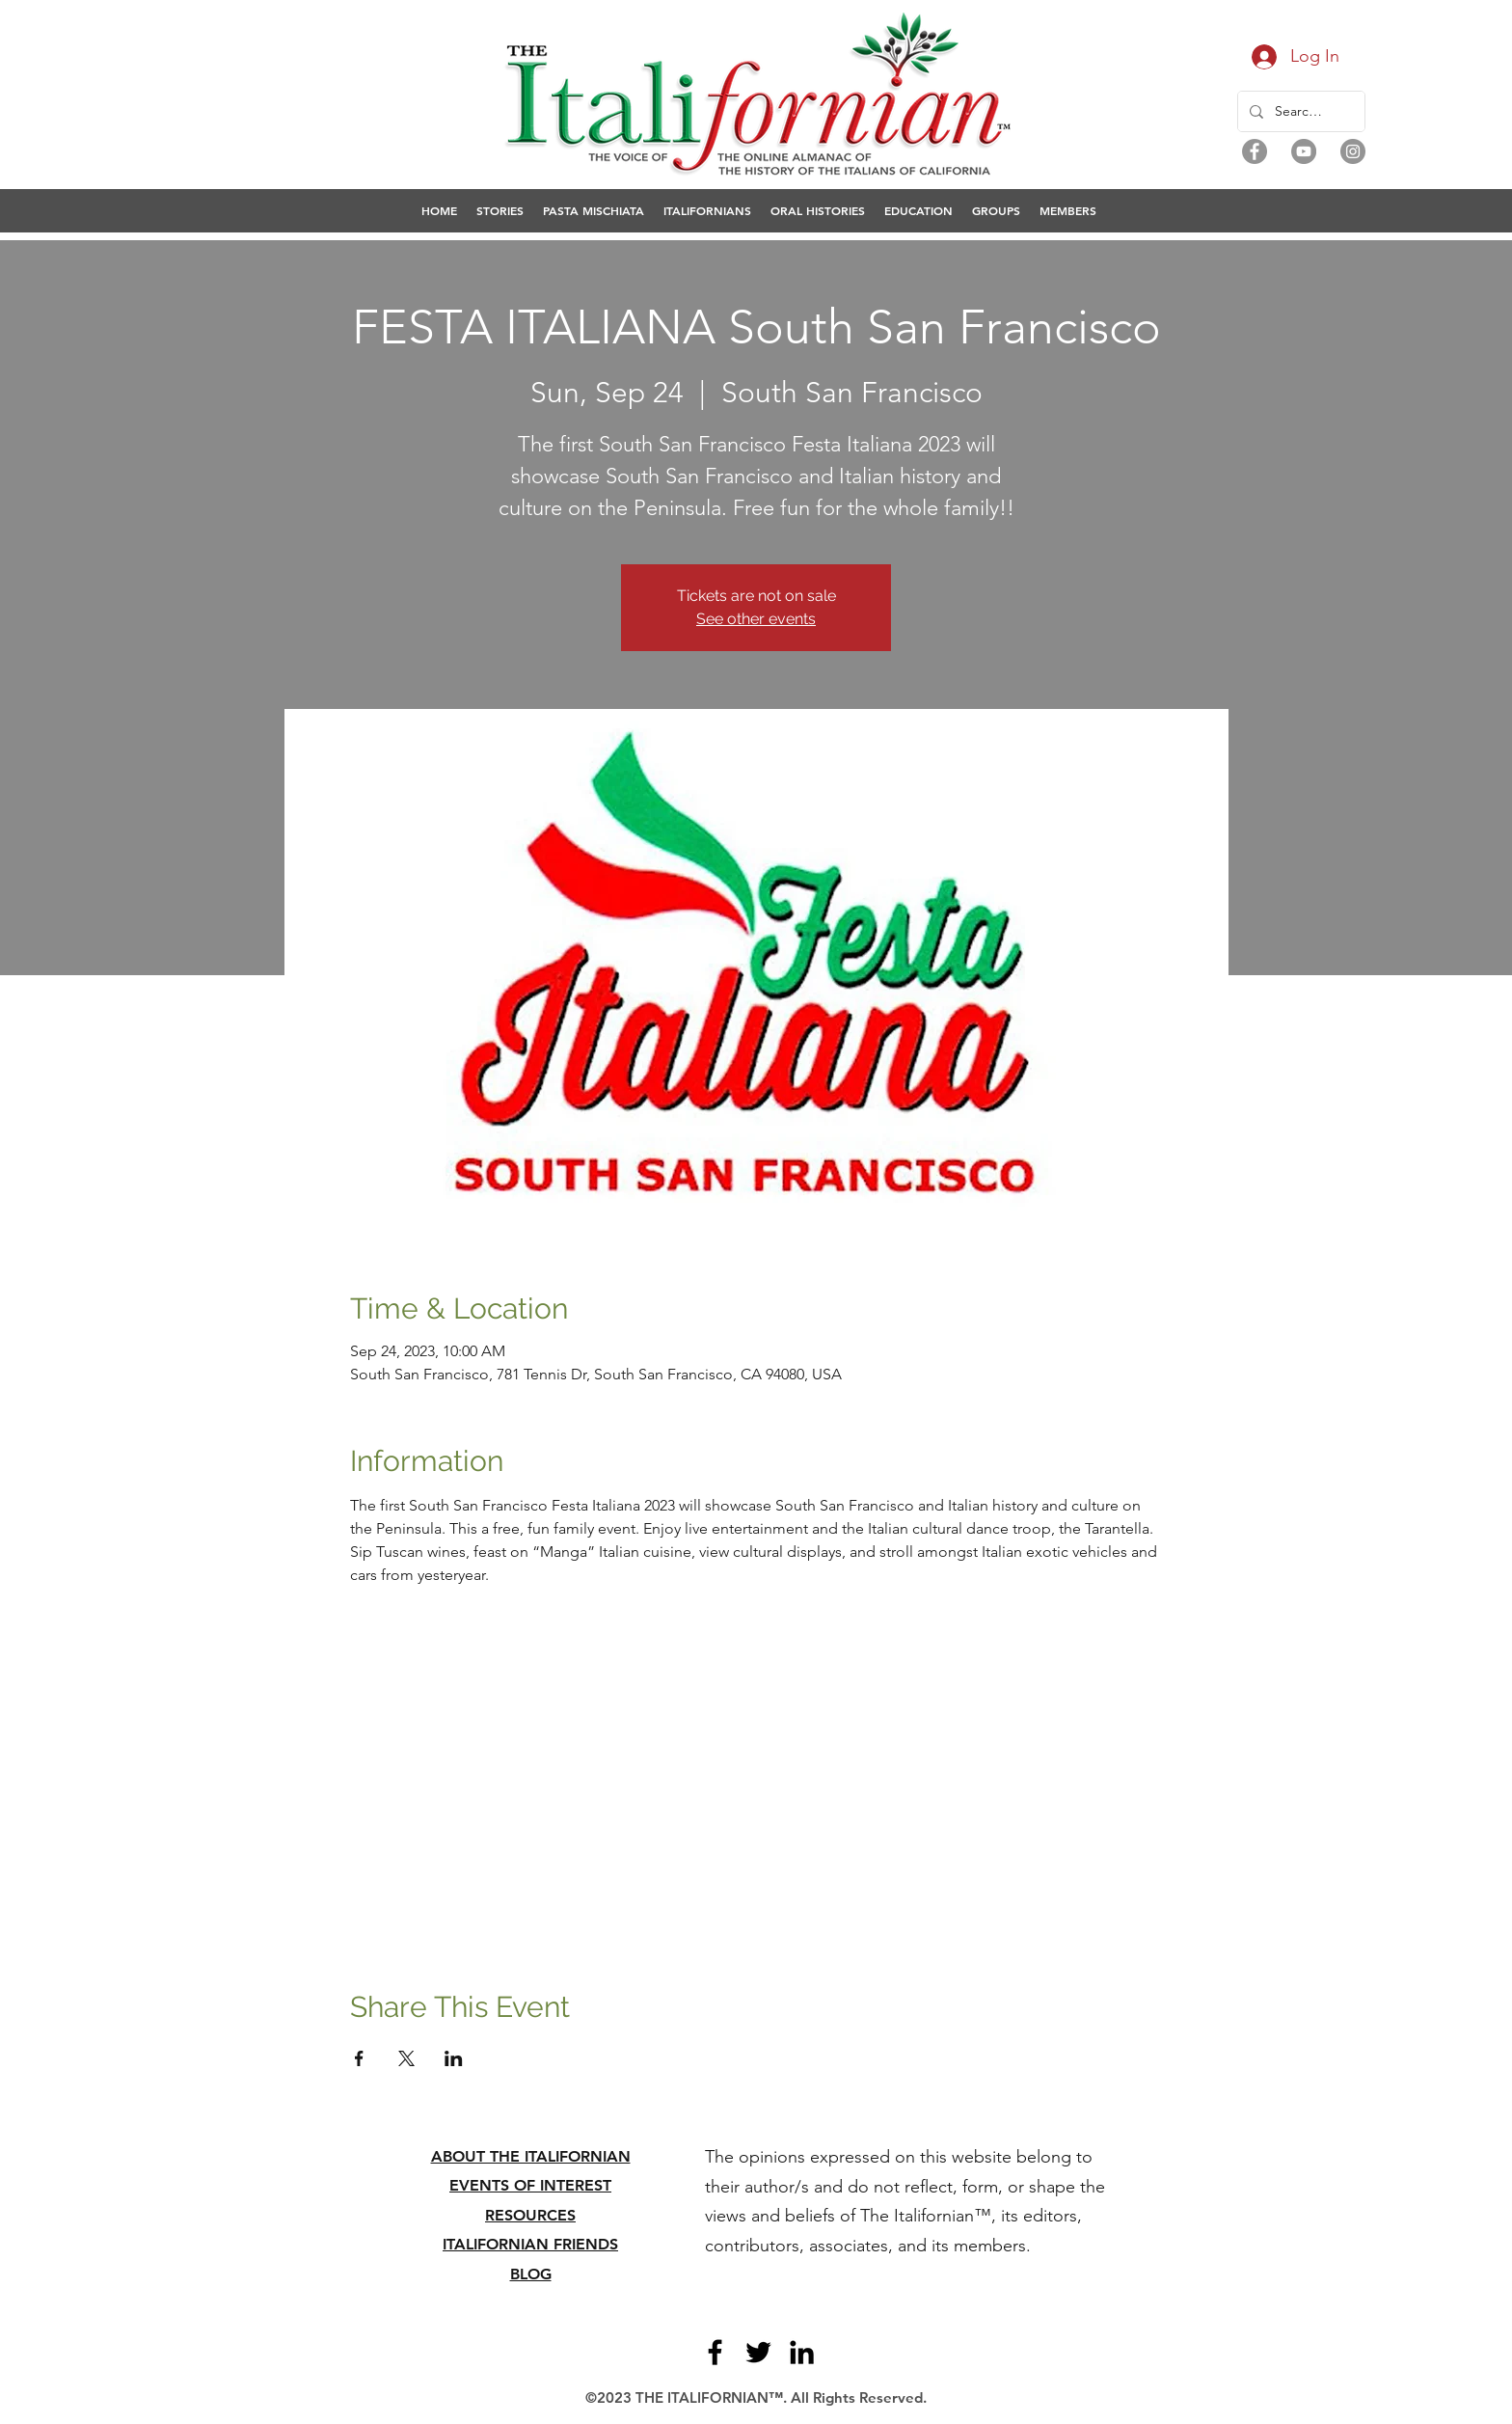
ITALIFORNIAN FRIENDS (530, 2244)
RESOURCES (530, 2215)
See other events (756, 619)
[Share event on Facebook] (359, 2058)
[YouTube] (1303, 151)
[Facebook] (1254, 151)
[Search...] (1299, 111)
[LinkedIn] (802, 2352)
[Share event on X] (406, 2058)
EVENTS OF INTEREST (530, 2185)
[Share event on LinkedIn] (454, 2058)
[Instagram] (1352, 151)
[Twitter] (758, 2352)
